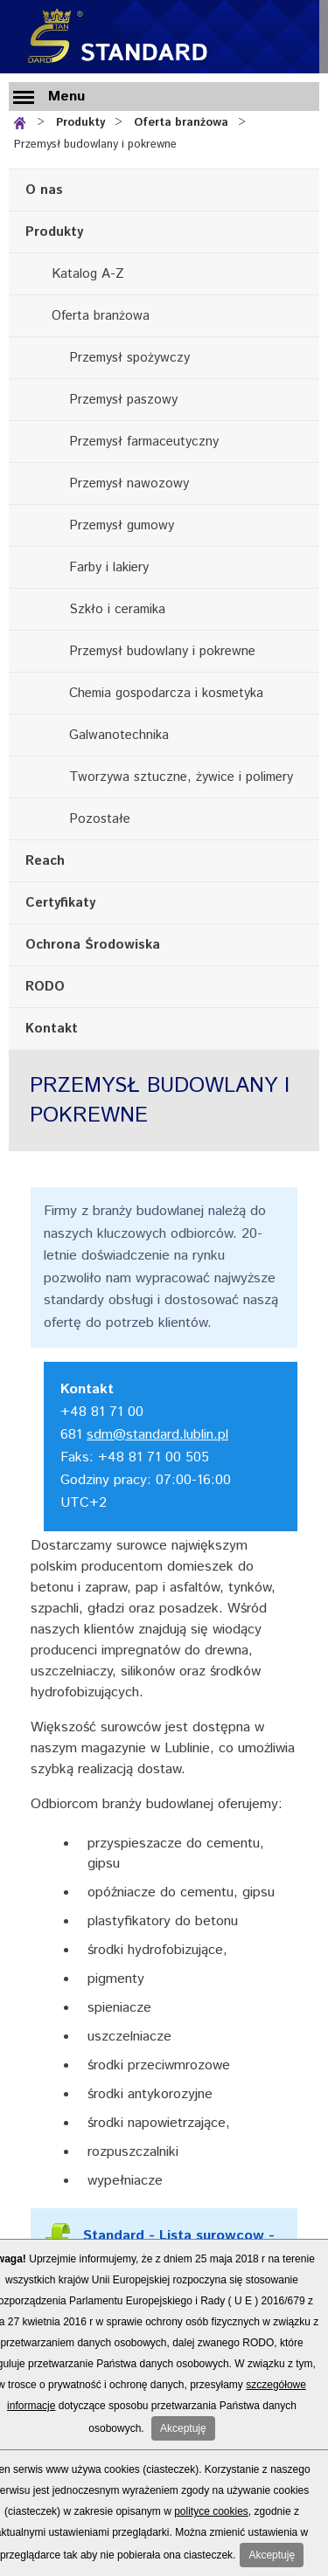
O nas (44, 190)
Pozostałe (99, 819)
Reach (45, 861)
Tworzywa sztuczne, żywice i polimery (181, 777)
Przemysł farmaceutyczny (144, 441)
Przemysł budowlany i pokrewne (95, 144)
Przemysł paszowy (123, 399)
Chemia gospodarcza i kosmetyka (166, 693)
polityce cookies (211, 2511)
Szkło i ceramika (117, 609)
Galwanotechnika (119, 735)
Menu (66, 96)
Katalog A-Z (88, 274)
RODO (45, 986)
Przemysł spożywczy (129, 358)
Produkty (80, 122)
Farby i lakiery (109, 567)
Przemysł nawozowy (129, 483)
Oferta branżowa (181, 122)
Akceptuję (183, 2428)
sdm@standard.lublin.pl (157, 1435)
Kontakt (51, 1028)
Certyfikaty (60, 903)
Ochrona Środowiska (92, 945)
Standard (114, 36)
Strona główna (23, 121)
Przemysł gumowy (121, 525)
